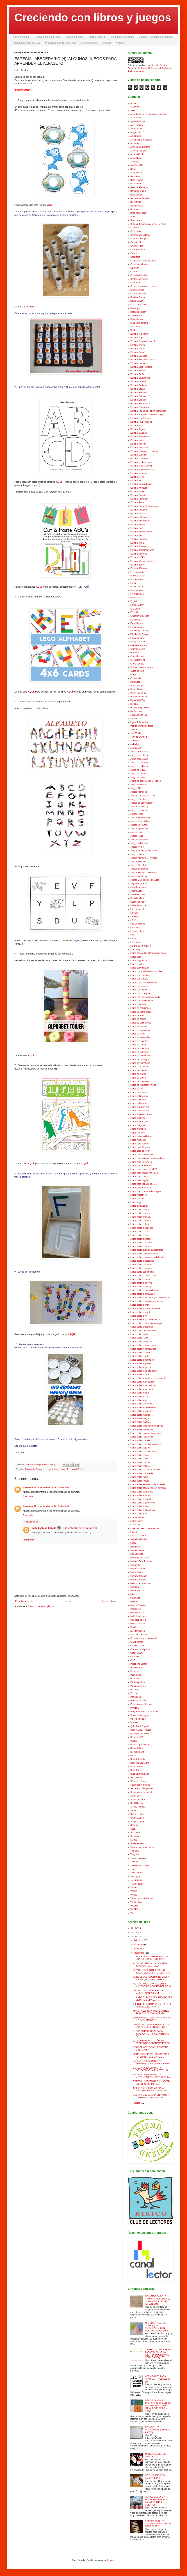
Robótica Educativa (139, 1763)
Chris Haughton (137, 249)
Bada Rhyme (136, 180)
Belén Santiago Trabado (44, 1528)
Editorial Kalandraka (140, 436)
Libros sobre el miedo (140, 1312)
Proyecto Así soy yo (139, 1715)
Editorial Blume (137, 370)
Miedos (133, 1594)
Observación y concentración (144, 1638)
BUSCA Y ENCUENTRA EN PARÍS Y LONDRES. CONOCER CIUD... (151, 2096)
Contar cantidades (139, 279)
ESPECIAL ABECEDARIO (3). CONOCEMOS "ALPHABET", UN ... (151, 2069)
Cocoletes (135, 257)
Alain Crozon (136, 125)
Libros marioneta (138, 1129)
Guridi (133, 674)
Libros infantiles (74, 36)
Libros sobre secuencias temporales (147, 1484)
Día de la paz (136, 319)
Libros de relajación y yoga (143, 1085)
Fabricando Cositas (139, 630)
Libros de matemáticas (141, 1055)
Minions (134, 1601)
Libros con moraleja (139, 989)
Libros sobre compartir (141, 1242)
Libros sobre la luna (139, 1374)
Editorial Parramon (139, 499)
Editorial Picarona (138, 513)
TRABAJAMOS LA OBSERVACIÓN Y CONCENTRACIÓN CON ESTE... (151, 2025)
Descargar (40, 1469)
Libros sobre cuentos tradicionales (146, 1250)
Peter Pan (135, 1678)
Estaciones (135, 619)
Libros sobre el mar (139, 1305)
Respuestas (32, 1522)
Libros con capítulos (140, 975)
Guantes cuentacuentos (141, 667)
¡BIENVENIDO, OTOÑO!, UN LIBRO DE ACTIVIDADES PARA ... (152, 2005)
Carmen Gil (135, 242)
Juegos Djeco (136, 814)
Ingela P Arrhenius (139, 722)
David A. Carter (137, 297)
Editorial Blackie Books (141, 367)
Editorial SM (136, 535)
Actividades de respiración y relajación (148, 114)
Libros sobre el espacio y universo (146, 1301)
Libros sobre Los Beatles (142, 1403)
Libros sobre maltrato (140, 1422)
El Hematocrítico (138, 572)
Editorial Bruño (137, 374)
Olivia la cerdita (137, 1645)
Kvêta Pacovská (138, 905)
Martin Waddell (137, 1568)
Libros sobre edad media (142, 1272)
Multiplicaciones (138, 1616)
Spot (132, 1829)
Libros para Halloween (141, 1162)
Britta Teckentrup (138, 213)
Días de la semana (139, 323)
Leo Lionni (135, 942)
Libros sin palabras (139, 1206)
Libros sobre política (140, 1466)
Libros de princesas (139, 1081)
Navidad (134, 1627)
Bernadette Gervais (139, 198)
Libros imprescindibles (141, 1114)
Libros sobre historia (140, 1352)
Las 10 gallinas (137, 924)
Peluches (134, 1671)
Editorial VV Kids (138, 557)
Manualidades (89, 42)
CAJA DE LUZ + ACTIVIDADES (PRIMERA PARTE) (157, 2430)
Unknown (28, 1487)
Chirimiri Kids (136, 246)
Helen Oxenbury (138, 693)
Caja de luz (135, 227)
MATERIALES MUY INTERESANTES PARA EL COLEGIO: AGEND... (151, 2012)
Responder (28, 1496)
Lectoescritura (52, 1469)
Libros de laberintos (139, 1048)
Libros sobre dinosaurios (142, 1261)
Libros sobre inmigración (142, 1360)
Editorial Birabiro (138, 363)
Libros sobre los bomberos (143, 1407)
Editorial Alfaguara (139, 334)
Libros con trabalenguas (141, 1000)
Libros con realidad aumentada (145, 997)
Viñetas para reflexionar (141, 1898)
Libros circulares (138, 964)
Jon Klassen (136, 748)
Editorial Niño (136, 480)
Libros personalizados (140, 1187)
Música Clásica (137, 1623)
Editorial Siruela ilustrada (142, 531)
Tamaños (134, 1851)
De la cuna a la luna (139, 304)
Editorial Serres (137, 524)
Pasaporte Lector (138, 1664)
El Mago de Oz (137, 575)
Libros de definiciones (140, 1023)
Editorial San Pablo (139, 520)
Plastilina (134, 1689)
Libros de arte (136, 1015)
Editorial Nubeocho (139, 488)
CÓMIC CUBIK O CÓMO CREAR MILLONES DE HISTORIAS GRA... (151, 2089)
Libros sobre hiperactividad (143, 1349)
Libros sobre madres (140, 1415)
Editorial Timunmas (139, 546)
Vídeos (120, 42)
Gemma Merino (137, 649)
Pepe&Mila (135, 1675)
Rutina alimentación (139, 1774)
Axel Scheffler (137, 165)
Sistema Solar (137, 1814)
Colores (134, 271)
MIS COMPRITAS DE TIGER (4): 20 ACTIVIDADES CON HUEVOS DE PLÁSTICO (157, 2327)
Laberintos (135, 916)
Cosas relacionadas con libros (144, 286)
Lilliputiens (135, 1524)
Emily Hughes (137, 594)
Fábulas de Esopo (139, 634)
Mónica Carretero (138, 1605)
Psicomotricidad (138, 1719)
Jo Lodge (134, 744)
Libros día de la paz (139, 1107)
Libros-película (137, 1517)
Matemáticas (136, 1572)
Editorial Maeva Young (141, 465)
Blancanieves (136, 205)
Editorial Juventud (138, 433)
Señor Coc (135, 1796)
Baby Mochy (136, 172)
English (106, 42)
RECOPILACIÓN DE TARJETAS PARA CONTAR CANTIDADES (158, 2524)
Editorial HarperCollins (141, 422)
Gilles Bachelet (137, 660)
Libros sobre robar (139, 1477)
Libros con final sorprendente (144, 982)
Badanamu (135, 183)
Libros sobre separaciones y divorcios (148, 1488)
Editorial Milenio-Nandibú (142, 469)
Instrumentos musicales (141, 726)
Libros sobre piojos (139, 1458)
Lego (132, 934)
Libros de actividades (140, 1008)
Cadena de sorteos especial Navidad (148, 224)
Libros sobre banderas (141, 1220)
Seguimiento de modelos (142, 1792)
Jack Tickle (135, 733)
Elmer (133, 583)
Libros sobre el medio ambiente (145, 1308)
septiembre (139, 1953)
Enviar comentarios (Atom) (41, 1606)
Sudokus (134, 1836)
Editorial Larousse (139, 447)
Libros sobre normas (140, 1440)
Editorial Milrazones (139, 473)
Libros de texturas (138, 1092)
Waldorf (134, 1906)
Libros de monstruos (140, 1063)
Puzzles (134, 1722)
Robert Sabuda (137, 1759)
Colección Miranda (139, 264)
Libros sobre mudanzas (141, 1429)
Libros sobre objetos (140, 1447)
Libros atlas (135, 957)
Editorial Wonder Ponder (142, 561)
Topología (135, 1876)
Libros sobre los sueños (141, 1411)
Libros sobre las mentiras (142, 1389)
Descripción (136, 315)
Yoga (132, 1913)
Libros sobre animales (140, 1217)
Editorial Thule (137, 543)
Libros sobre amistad (140, 1213)
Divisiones (135, 326)
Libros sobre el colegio (141, 1286)
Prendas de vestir (138, 1700)
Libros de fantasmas (140, 1030)
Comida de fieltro (138, 275)
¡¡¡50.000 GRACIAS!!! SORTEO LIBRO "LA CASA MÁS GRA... (152, 2018)
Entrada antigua (108, 1601)
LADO (133, 920)
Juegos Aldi (135, 788)
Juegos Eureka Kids (140, 821)
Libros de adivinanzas (140, 1012)
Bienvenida (135, 202)
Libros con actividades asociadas (146, 971)
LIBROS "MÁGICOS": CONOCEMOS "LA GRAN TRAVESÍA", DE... (151, 2055)
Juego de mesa (137, 777)
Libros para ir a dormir (140, 1165)
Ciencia (134, 253)
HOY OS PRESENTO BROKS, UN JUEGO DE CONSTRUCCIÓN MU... (152, 1971)
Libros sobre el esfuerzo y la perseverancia (151, 1297)
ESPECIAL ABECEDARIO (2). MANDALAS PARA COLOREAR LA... (152, 2075)
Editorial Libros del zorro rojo (144, 451)
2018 (133, 1928)
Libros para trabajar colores (143, 1184)
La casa (134, 913)
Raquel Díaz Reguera (140, 1730)
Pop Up (134, 1693)
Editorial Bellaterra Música (142, 359)
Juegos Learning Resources (143, 850)
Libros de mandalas (139, 1052)
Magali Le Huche (138, 1539)
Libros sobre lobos (139, 1400)
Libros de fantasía (138, 1026)
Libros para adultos (139, 1143)
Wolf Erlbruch (136, 1909)
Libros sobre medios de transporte (146, 1426)
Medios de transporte (140, 1583)
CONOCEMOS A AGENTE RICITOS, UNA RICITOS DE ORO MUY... (150, 1957)
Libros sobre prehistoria (141, 1473)
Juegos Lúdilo (137, 854)
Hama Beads (136, 685)
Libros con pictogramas (141, 993)
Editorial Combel (138, 381)
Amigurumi (135, 136)
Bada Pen (135, 176)
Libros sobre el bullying (141, 1283)
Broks (133, 216)
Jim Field (134, 740)
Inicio (68, 1601)
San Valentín (136, 1777)
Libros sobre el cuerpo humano (145, 1290)
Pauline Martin (137, 1667)
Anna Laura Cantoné (140, 147)
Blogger (110, 2560)
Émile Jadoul (136, 586)
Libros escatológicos (140, 1110)
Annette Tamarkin (138, 151)
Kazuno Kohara (137, 894)
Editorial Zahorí (137, 565)
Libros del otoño (138, 1099)
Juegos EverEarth (138, 825)
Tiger (132, 1869)
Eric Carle (135, 609)
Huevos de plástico (139, 707)
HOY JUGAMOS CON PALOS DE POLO (155, 2476)
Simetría (134, 1810)
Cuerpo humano (138, 293)
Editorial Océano (138, 491)
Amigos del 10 (137, 132)
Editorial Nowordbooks (141, 484)
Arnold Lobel (136, 158)
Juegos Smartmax (139, 869)
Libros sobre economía (141, 1268)
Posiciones (135, 1697)
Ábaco (133, 103)
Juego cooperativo (139, 759)
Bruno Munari (136, 220)
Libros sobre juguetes (140, 1363)
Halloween (135, 682)
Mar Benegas (136, 1554)
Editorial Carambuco (140, 378)
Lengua (62, 1469)
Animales (134, 143)
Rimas (133, 1755)
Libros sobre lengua (139, 1393)
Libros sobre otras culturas (143, 1451)
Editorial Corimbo (138, 385)
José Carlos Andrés (139, 751)
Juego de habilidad (139, 766)
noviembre (139, 1944)
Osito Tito (135, 1656)
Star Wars (135, 1832)
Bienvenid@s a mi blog (48, 36)
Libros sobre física (139, 1338)
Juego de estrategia (139, 762)
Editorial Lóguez (138, 455)
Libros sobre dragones (141, 1264)
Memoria (134, 1587)
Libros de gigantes (139, 1041)
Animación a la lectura (141, 140)
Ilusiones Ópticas (138, 715)
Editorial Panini (137, 495)
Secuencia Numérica (140, 1785)
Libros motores (137, 1132)
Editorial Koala (137, 440)
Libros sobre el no (138, 1316)
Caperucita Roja (138, 238)
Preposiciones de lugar (141, 1704)
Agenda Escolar (138, 121)
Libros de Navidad (139, 1066)
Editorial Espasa (138, 400)
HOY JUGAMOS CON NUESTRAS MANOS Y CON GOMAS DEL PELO (152, 1985)
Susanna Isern (137, 1843)
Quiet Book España (139, 1726)
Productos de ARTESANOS (60, 42)
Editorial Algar (137, 337)
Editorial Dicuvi (137, 389)
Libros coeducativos (139, 968)
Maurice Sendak (138, 1579)
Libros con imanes (139, 986)
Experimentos (136, 627)
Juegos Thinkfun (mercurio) (143, 872)
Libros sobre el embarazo (142, 1294)
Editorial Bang (137, 352)
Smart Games (137, 1818)
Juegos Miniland (138, 861)
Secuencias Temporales (141, 1788)
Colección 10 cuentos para (143, 260)
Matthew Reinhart (138, 1576)
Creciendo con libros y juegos (92, 17)
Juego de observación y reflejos (145, 781)
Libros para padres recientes (144, 1173)
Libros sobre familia (139, 1334)
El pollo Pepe (136, 579)
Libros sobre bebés (139, 1224)
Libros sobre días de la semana (145, 1253)
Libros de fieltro (137, 1033)
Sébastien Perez (138, 1781)
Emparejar (135, 597)
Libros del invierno (139, 1096)
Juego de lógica (137, 770)
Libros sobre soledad (140, 1495)
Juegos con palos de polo (142, 795)
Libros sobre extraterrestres (143, 1330)
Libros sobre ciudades (140, 1239)
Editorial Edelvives (139, 392)
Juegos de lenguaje (139, 806)
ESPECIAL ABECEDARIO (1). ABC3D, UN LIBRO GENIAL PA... (151, 2082)
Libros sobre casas (139, 1235)
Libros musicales (138, 1140)
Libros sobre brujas (139, 1231)
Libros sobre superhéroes (142, 1502)
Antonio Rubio (137, 154)
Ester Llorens (136, 623)
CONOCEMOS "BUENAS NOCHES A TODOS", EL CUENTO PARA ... (151, 1978)
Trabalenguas (136, 1884)
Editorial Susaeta (138, 539)
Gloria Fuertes (137, 664)
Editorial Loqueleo (139, 458)
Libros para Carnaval (140, 1147)
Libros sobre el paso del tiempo (145, 1319)
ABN (132, 110)
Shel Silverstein (137, 1803)
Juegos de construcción (141, 803)
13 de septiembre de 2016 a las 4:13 (79, 1528)
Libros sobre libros (139, 1396)
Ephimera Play (137, 605)
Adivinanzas (136, 117)
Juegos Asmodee (138, 792)
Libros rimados (137, 1198)
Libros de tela (136, 1088)
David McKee (136, 301)
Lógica (133, 1532)
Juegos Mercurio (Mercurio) (143, 858)
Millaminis (135, 1598)
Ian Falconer (136, 711)
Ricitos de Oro (137, 1752)
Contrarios (135, 282)
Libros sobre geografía (141, 1341)
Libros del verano (138, 1103)
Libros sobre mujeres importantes (146, 1433)
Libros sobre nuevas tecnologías (145, 1444)
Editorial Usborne (138, 554)
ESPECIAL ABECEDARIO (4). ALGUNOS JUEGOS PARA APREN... (152, 2062)
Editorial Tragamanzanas (142, 550)
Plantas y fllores (138, 1686)
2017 (133, 1932)
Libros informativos (139, 1121)
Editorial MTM (137, 477)
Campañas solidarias (140, 235)
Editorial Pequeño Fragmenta (144, 506)
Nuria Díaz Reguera (139, 1634)
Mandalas (135, 1546)
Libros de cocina (138, 1019)
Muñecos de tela (138, 1620)
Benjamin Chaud (138, 191)
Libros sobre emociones (141, 1327)
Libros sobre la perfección (142, 1382)
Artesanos (135, 161)
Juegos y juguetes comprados (156, 36)
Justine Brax (136, 891)
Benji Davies (136, 195)
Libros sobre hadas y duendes (144, 1345)
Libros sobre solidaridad (141, 1499)
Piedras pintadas (138, 1682)
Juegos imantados (139, 839)
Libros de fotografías (140, 1037)
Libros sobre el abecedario (143, 1275)
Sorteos (134, 1825)
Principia (134, 1708)
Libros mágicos (137, 1125)
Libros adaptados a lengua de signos (148, 953)
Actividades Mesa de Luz (26, 42)
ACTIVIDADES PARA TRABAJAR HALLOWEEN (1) (157, 2379)
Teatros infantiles (138, 1858)
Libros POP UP (97, 36)
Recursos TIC (136, 1737)
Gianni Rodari (136, 656)
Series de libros (137, 1799)
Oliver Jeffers (136, 1642)
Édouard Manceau (139, 568)
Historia (134, 704)
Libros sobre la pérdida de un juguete (148, 1378)
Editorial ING (136, 425)
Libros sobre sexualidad (141, 1492)
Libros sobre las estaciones (143, 1385)
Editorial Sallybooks (139, 517)
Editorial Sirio (136, 528)
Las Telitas (135, 927)
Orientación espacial (140, 1649)
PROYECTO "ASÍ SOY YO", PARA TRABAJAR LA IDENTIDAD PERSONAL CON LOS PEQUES (158, 2353)
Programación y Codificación (144, 1711)
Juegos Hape (136, 836)
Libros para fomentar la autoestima (147, 1158)
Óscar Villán (136, 1653)
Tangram (134, 1854)
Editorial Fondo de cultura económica (148, 411)
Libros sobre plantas (140, 1462)
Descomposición (138, 312)
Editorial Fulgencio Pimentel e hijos (147, 414)
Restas (133, 1741)
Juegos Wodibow (138, 876)
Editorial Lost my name (141, 462)
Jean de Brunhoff (138, 737)
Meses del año (137, 1590)
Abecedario (30, 1469)
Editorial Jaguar (137, 429)
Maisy (133, 1543)
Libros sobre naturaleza (141, 1437)
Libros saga (136, 1202)
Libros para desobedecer (142, 1154)
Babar (133, 169)
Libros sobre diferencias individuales (147, 1257)
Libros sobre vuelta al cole (142, 1510)
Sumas (133, 1840)
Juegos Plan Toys (138, 865)
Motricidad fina (137, 1612)
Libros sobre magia (139, 1418)
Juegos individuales (139, 843)
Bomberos (135, 209)
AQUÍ (50, 205)
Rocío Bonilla (136, 1766)
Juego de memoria (139, 773)
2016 (133, 1936)
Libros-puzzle (136, 1521)
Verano (133, 1891)
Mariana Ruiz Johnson (141, 1561)
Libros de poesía (138, 1078)
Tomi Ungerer (136, 1872)
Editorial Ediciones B (140, 396)
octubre (137, 1948)
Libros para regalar (139, 1180)
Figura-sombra (137, 638)
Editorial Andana (138, 348)
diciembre (138, 1940)
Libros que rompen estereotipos (145, 1191)
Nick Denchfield (137, 1631)
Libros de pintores (138, 1070)
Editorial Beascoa (138, 356)
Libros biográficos (138, 960)
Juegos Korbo (137, 847)
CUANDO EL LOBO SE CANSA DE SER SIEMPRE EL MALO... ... (152, 1998)
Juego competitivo (139, 755)
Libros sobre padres (139, 1455)
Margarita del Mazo (139, 1557)
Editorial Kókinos (138, 444)
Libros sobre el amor (140, 1279)
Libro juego (135, 949)
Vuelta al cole (136, 1902)
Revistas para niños (139, 1744)
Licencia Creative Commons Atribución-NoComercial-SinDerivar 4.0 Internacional (150, 68)
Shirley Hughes (137, 1807)
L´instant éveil (137, 909)
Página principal (20, 36)
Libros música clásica (140, 1136)
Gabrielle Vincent (138, 645)
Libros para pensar (139, 1176)
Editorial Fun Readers (140, 418)
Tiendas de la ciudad (140, 1865)
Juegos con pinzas (139, 799)
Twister (133, 1887)
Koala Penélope (138, 902)
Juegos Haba (136, 832)
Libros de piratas (138, 1074)
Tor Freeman (136, 1880)
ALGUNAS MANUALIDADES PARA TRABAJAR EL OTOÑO (150, 1964)
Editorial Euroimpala (140, 403)
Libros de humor (138, 1044)
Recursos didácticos (122, 36)
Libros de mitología (139, 1059)
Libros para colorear (140, 1151)
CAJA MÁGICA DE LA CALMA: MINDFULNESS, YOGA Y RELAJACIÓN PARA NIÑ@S (157, 2300)
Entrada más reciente (25, 1601)
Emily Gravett (136, 590)
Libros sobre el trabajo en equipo (146, 1323)
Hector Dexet (136, 689)
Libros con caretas (139, 979)
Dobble (133, 330)
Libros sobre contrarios (141, 1246)
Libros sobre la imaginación (143, 1371)
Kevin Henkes (137, 898)
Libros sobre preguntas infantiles (145, 1469)
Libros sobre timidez (140, 1506)
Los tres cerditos (138, 1535)
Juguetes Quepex (138, 883)
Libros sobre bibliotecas (141, 1228)
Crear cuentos (137, 290)
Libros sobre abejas (139, 1209)
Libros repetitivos (138, 1195)
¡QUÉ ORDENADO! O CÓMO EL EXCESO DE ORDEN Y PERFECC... (152, 2041)
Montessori (135, 1609)
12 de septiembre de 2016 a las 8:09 (51, 1487)
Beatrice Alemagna (139, 187)
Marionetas (135, 1565)
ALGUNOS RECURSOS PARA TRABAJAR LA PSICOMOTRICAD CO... (151, 2034)
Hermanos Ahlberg (139, 696)
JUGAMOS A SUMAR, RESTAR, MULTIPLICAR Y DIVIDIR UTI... (149, 1991)
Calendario (135, 231)
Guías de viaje (137, 671)
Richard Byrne (137, 1748)
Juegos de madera (139, 810)
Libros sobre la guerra (140, 1367)
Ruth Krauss (136, 1770)
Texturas (134, 1861)
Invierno (134, 729)
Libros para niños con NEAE (144, 1169)
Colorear (134, 268)
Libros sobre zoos (138, 1513)
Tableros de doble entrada (142, 1847)
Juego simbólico (138, 784)
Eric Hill (134, 612)
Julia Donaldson (138, 887)
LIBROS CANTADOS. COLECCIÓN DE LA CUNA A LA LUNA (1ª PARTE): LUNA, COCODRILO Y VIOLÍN (158, 2405)
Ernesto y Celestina (139, 616)
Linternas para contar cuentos (144, 1528)
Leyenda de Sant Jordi (141, 946)
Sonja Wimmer (137, 1821)
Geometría (135, 652)
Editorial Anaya (137, 345)
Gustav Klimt (136, 678)
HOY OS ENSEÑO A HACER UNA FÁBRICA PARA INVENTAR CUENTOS (156, 2501)
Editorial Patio (137, 502)
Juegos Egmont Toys (140, 817)
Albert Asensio (137, 128)
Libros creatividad (138, 1004)
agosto (137, 2103)
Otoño (133, 1660)
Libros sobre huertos (140, 1356)
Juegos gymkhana (139, 828)
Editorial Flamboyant (140, 407)
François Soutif (137, 641)
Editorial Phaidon (138, 510)
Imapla (133, 718)
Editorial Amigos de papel (142, 341)
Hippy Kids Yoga (138, 700)
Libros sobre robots (139, 1481)
